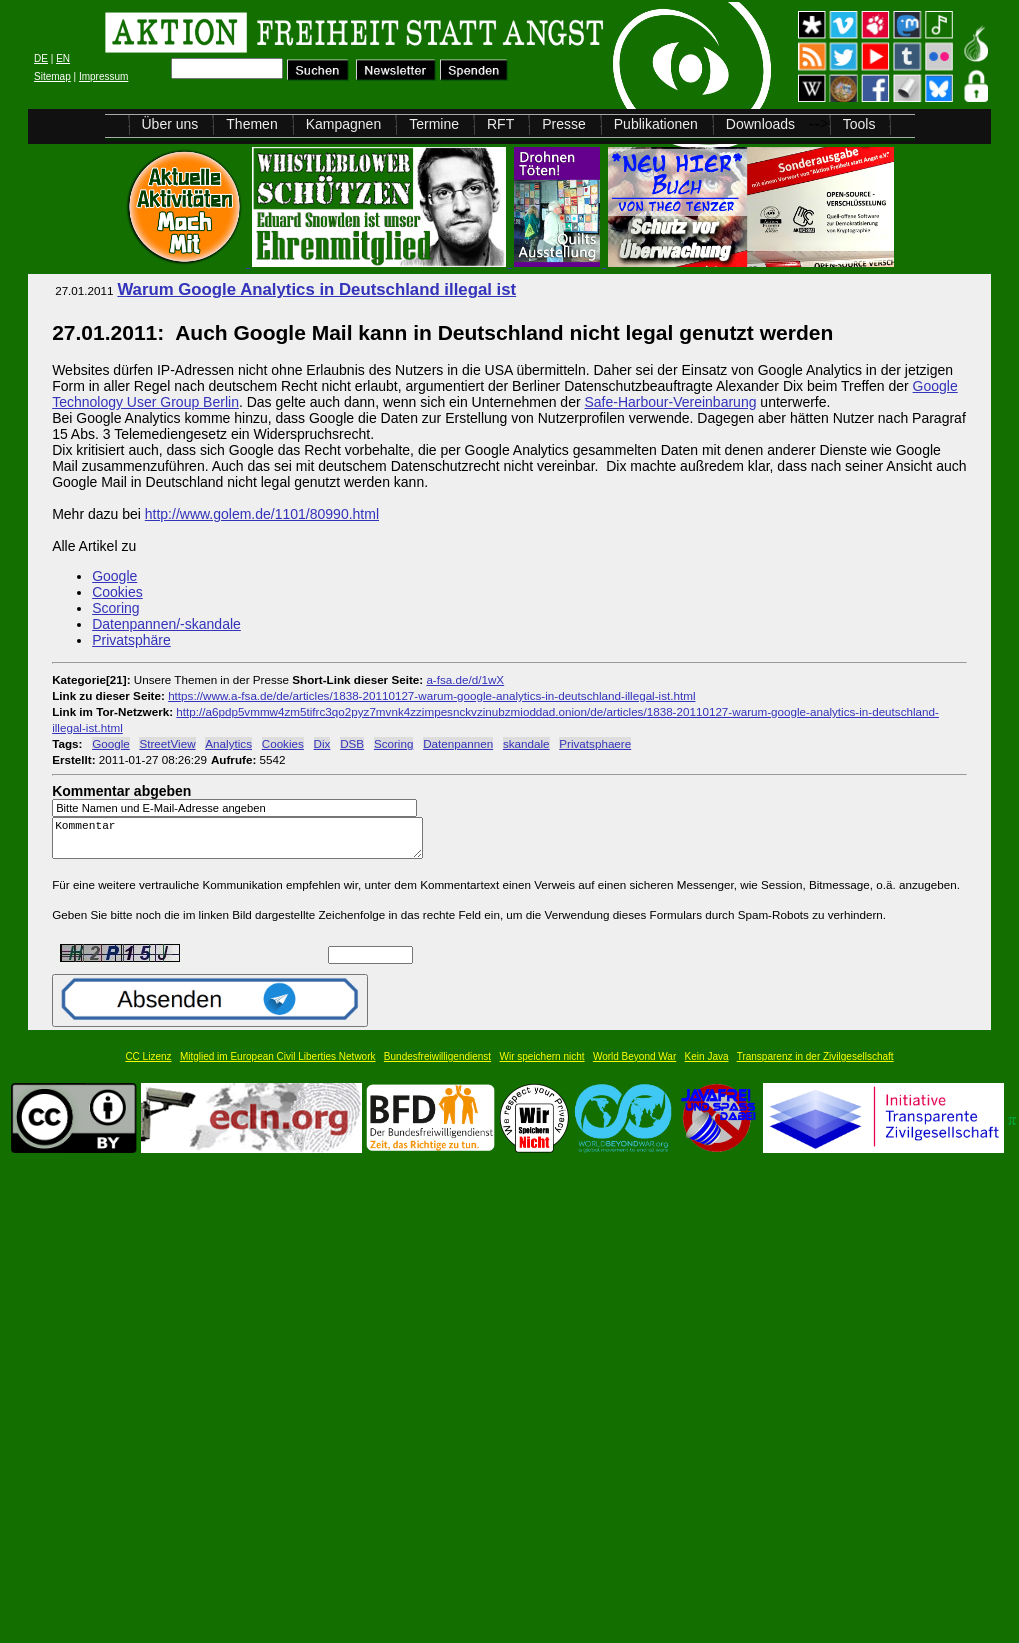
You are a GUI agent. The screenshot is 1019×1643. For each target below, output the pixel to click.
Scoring (115, 608)
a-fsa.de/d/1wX (465, 679)
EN (63, 58)
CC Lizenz (148, 1065)
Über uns (170, 124)
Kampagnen (344, 124)
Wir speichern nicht (542, 1065)
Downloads (760, 124)
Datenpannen (458, 743)
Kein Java (707, 1065)
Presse (564, 124)
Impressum (103, 76)
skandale (526, 743)
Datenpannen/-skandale (166, 624)
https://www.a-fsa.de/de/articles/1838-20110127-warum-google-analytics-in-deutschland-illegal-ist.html (431, 695)
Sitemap (52, 76)
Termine (434, 124)
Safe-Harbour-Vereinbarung (670, 402)
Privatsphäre (131, 640)
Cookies (117, 592)
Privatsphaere (595, 743)
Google (114, 576)
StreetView (167, 743)
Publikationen (656, 124)
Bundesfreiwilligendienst (437, 1065)
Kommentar (243, 842)
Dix (322, 743)
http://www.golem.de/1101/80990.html (262, 514)
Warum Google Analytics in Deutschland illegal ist (316, 289)
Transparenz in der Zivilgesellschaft (815, 1065)
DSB (352, 743)
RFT (500, 124)
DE (41, 58)
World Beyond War (634, 1065)
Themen (251, 124)
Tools (859, 124)
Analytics (228, 743)
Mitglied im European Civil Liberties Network (278, 1065)
